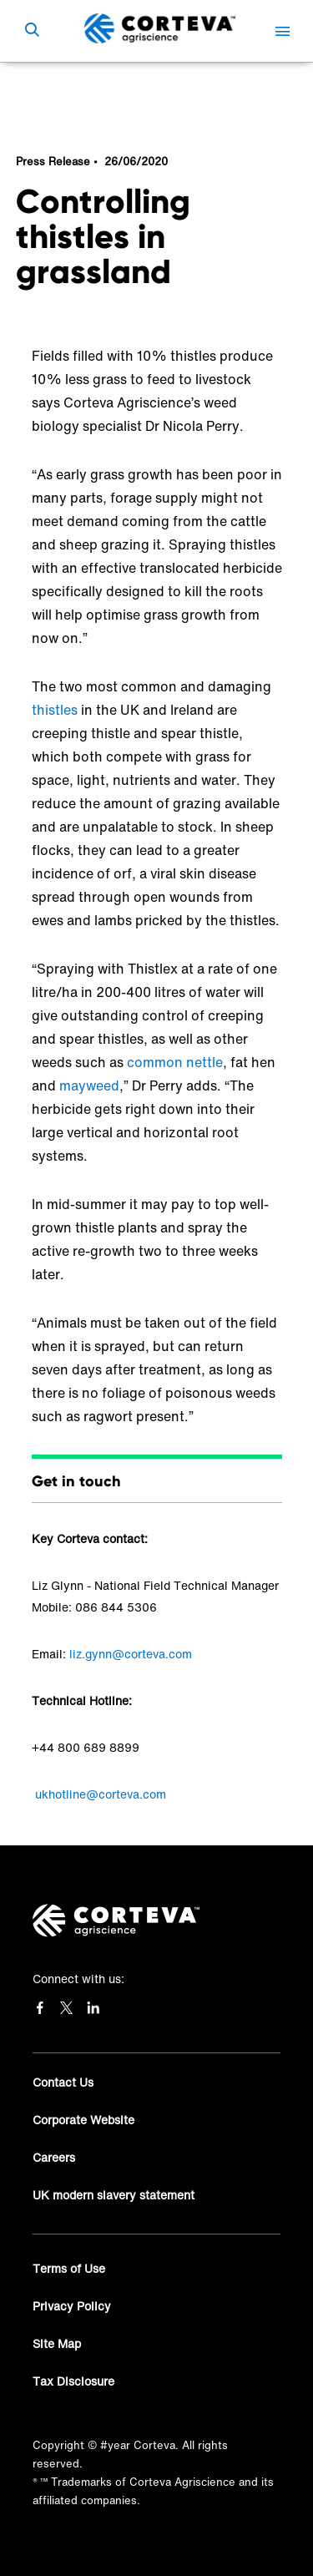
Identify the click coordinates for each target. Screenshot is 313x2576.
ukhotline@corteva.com (100, 1794)
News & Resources (90, 87)
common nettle (175, 1062)
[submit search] (31, 31)
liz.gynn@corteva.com (130, 1654)
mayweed (89, 1085)
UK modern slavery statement (113, 2195)
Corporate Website (83, 2119)
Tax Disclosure (73, 2381)
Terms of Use (69, 2268)
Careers (54, 2157)
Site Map (57, 2343)
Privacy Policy (72, 2306)
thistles (55, 710)
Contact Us (63, 2082)
